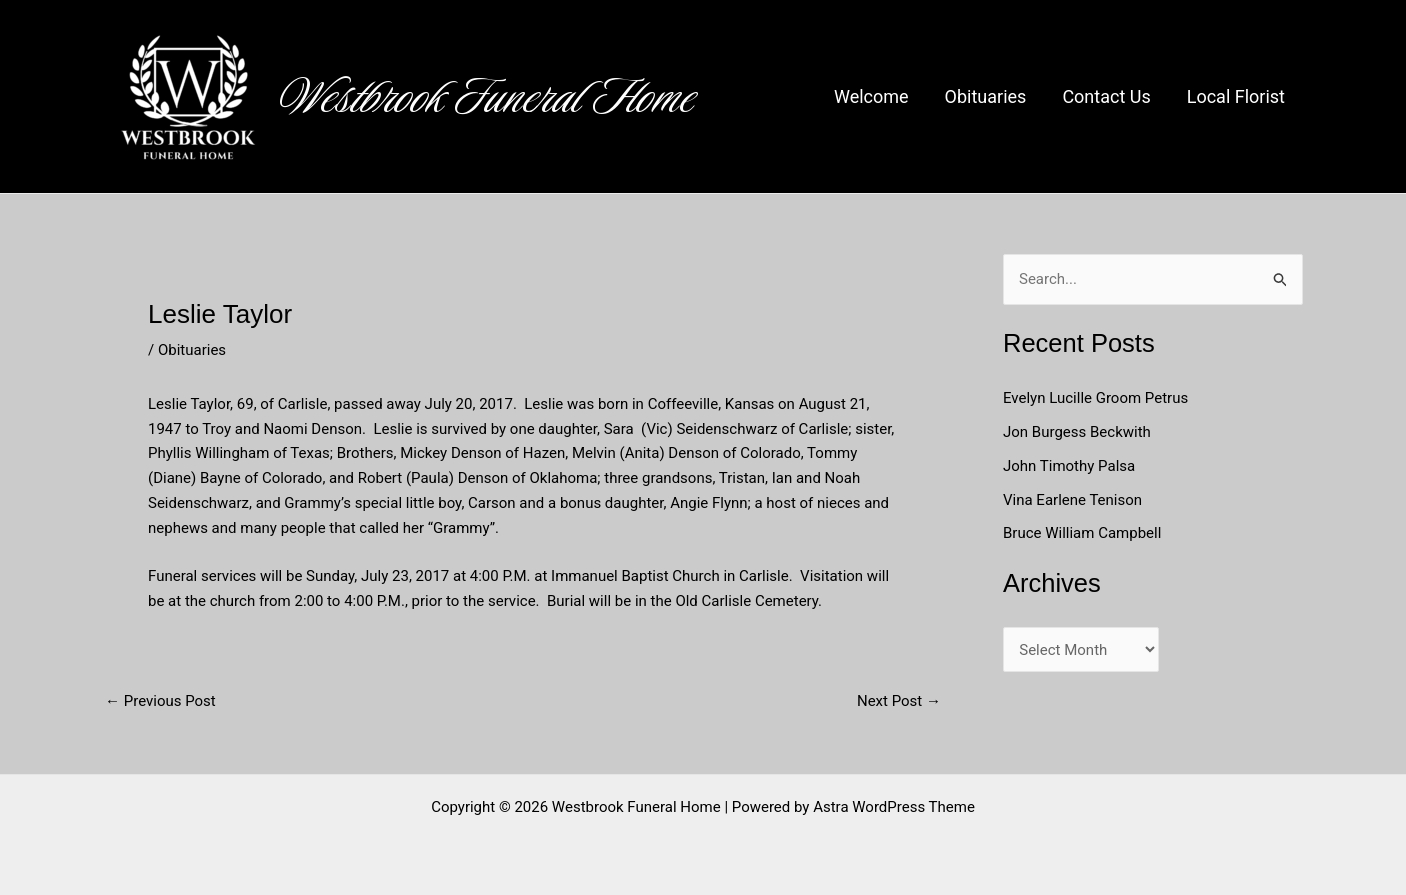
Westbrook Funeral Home (488, 97)
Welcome (871, 96)
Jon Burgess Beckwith (1077, 432)
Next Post (899, 701)
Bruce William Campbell (1082, 533)
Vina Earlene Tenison (1072, 500)
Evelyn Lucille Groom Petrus (1095, 398)
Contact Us (1106, 96)
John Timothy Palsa (1069, 466)
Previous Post (160, 701)
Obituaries (986, 96)
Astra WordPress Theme (894, 807)
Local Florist (1236, 96)
